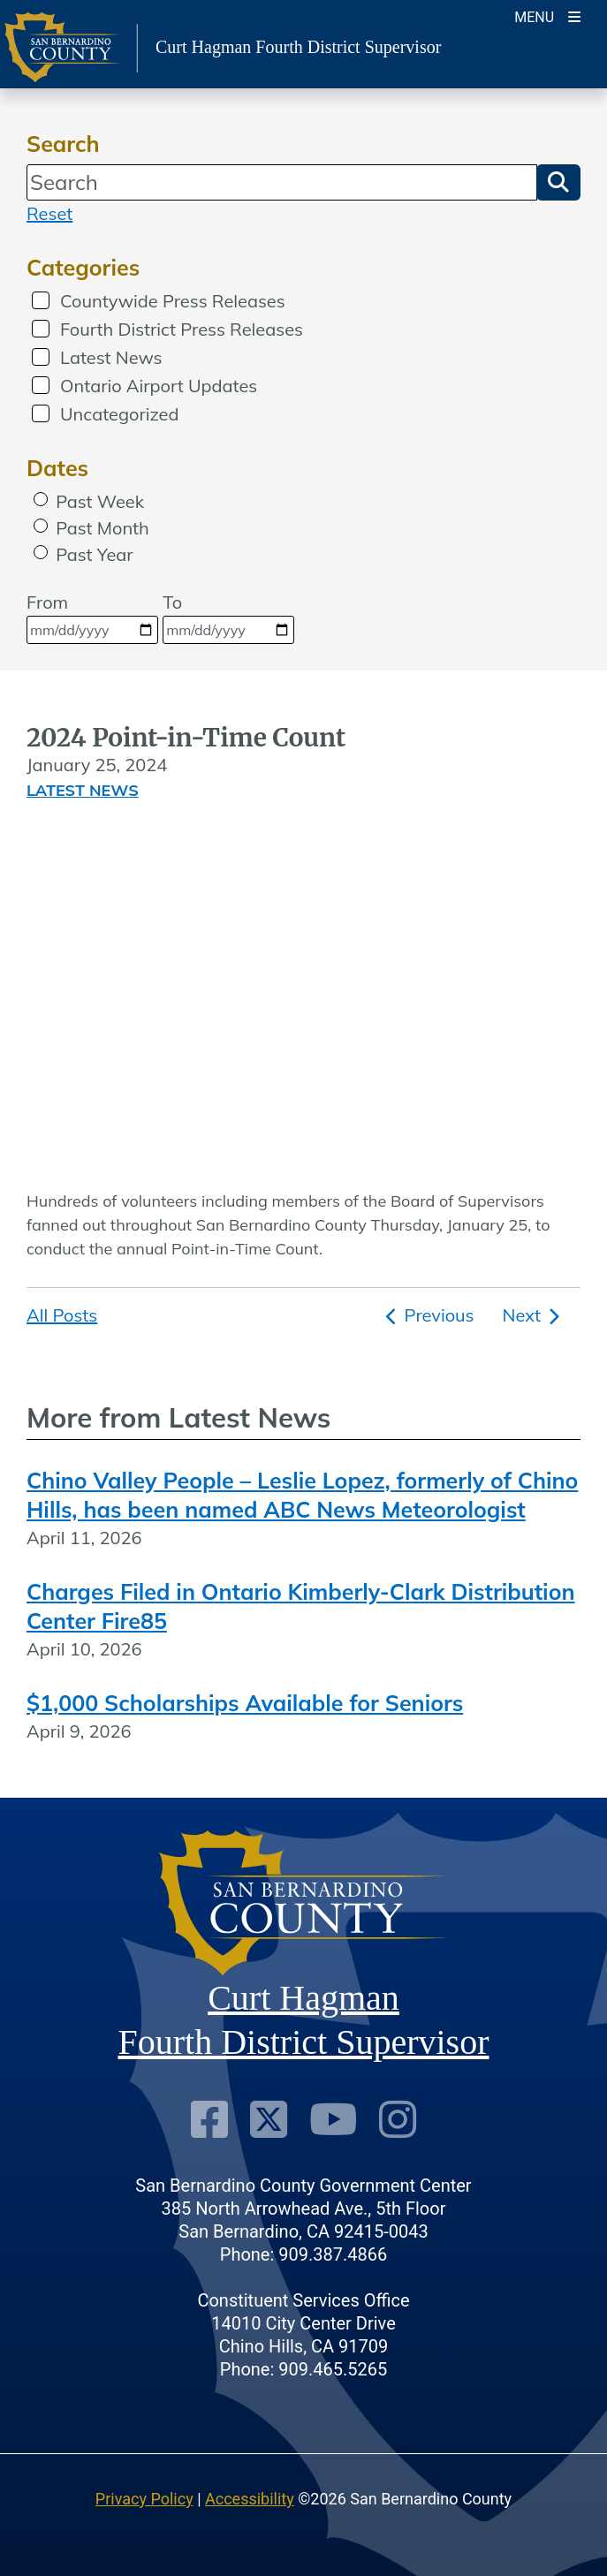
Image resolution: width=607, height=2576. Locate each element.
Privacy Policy (144, 2498)
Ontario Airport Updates (158, 386)
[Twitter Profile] (268, 2119)
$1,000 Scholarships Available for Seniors (245, 1702)
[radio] (41, 499)
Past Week (100, 501)
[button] (558, 182)
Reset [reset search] (49, 213)
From (92, 617)
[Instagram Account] (397, 2119)
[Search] (282, 182)
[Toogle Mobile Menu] (547, 15)
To (228, 617)
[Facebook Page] (209, 2119)
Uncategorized (119, 414)
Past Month (102, 528)
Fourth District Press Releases (181, 329)
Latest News (111, 357)
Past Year (94, 554)
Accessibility (249, 2498)
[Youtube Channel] (333, 2119)
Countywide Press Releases (172, 301)
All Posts (62, 1315)
